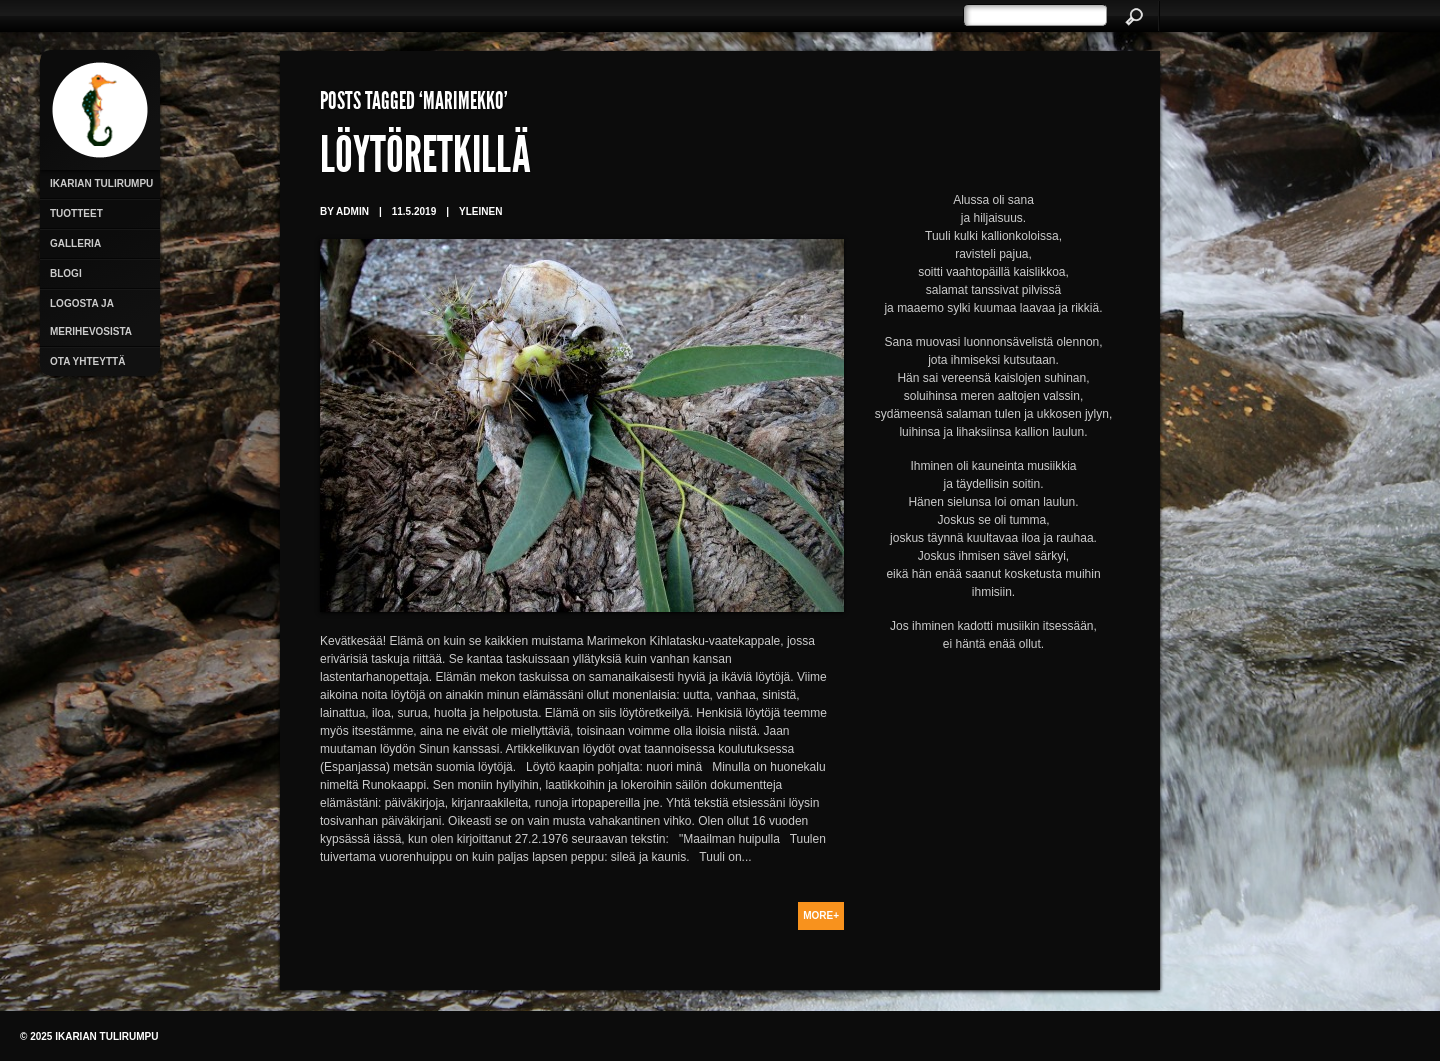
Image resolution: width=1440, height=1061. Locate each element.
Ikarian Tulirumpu (101, 183)
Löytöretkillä (425, 160)
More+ (821, 915)
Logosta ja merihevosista (91, 317)
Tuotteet (76, 213)
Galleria (75, 243)
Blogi (66, 273)
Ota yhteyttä (87, 361)
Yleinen (480, 211)
